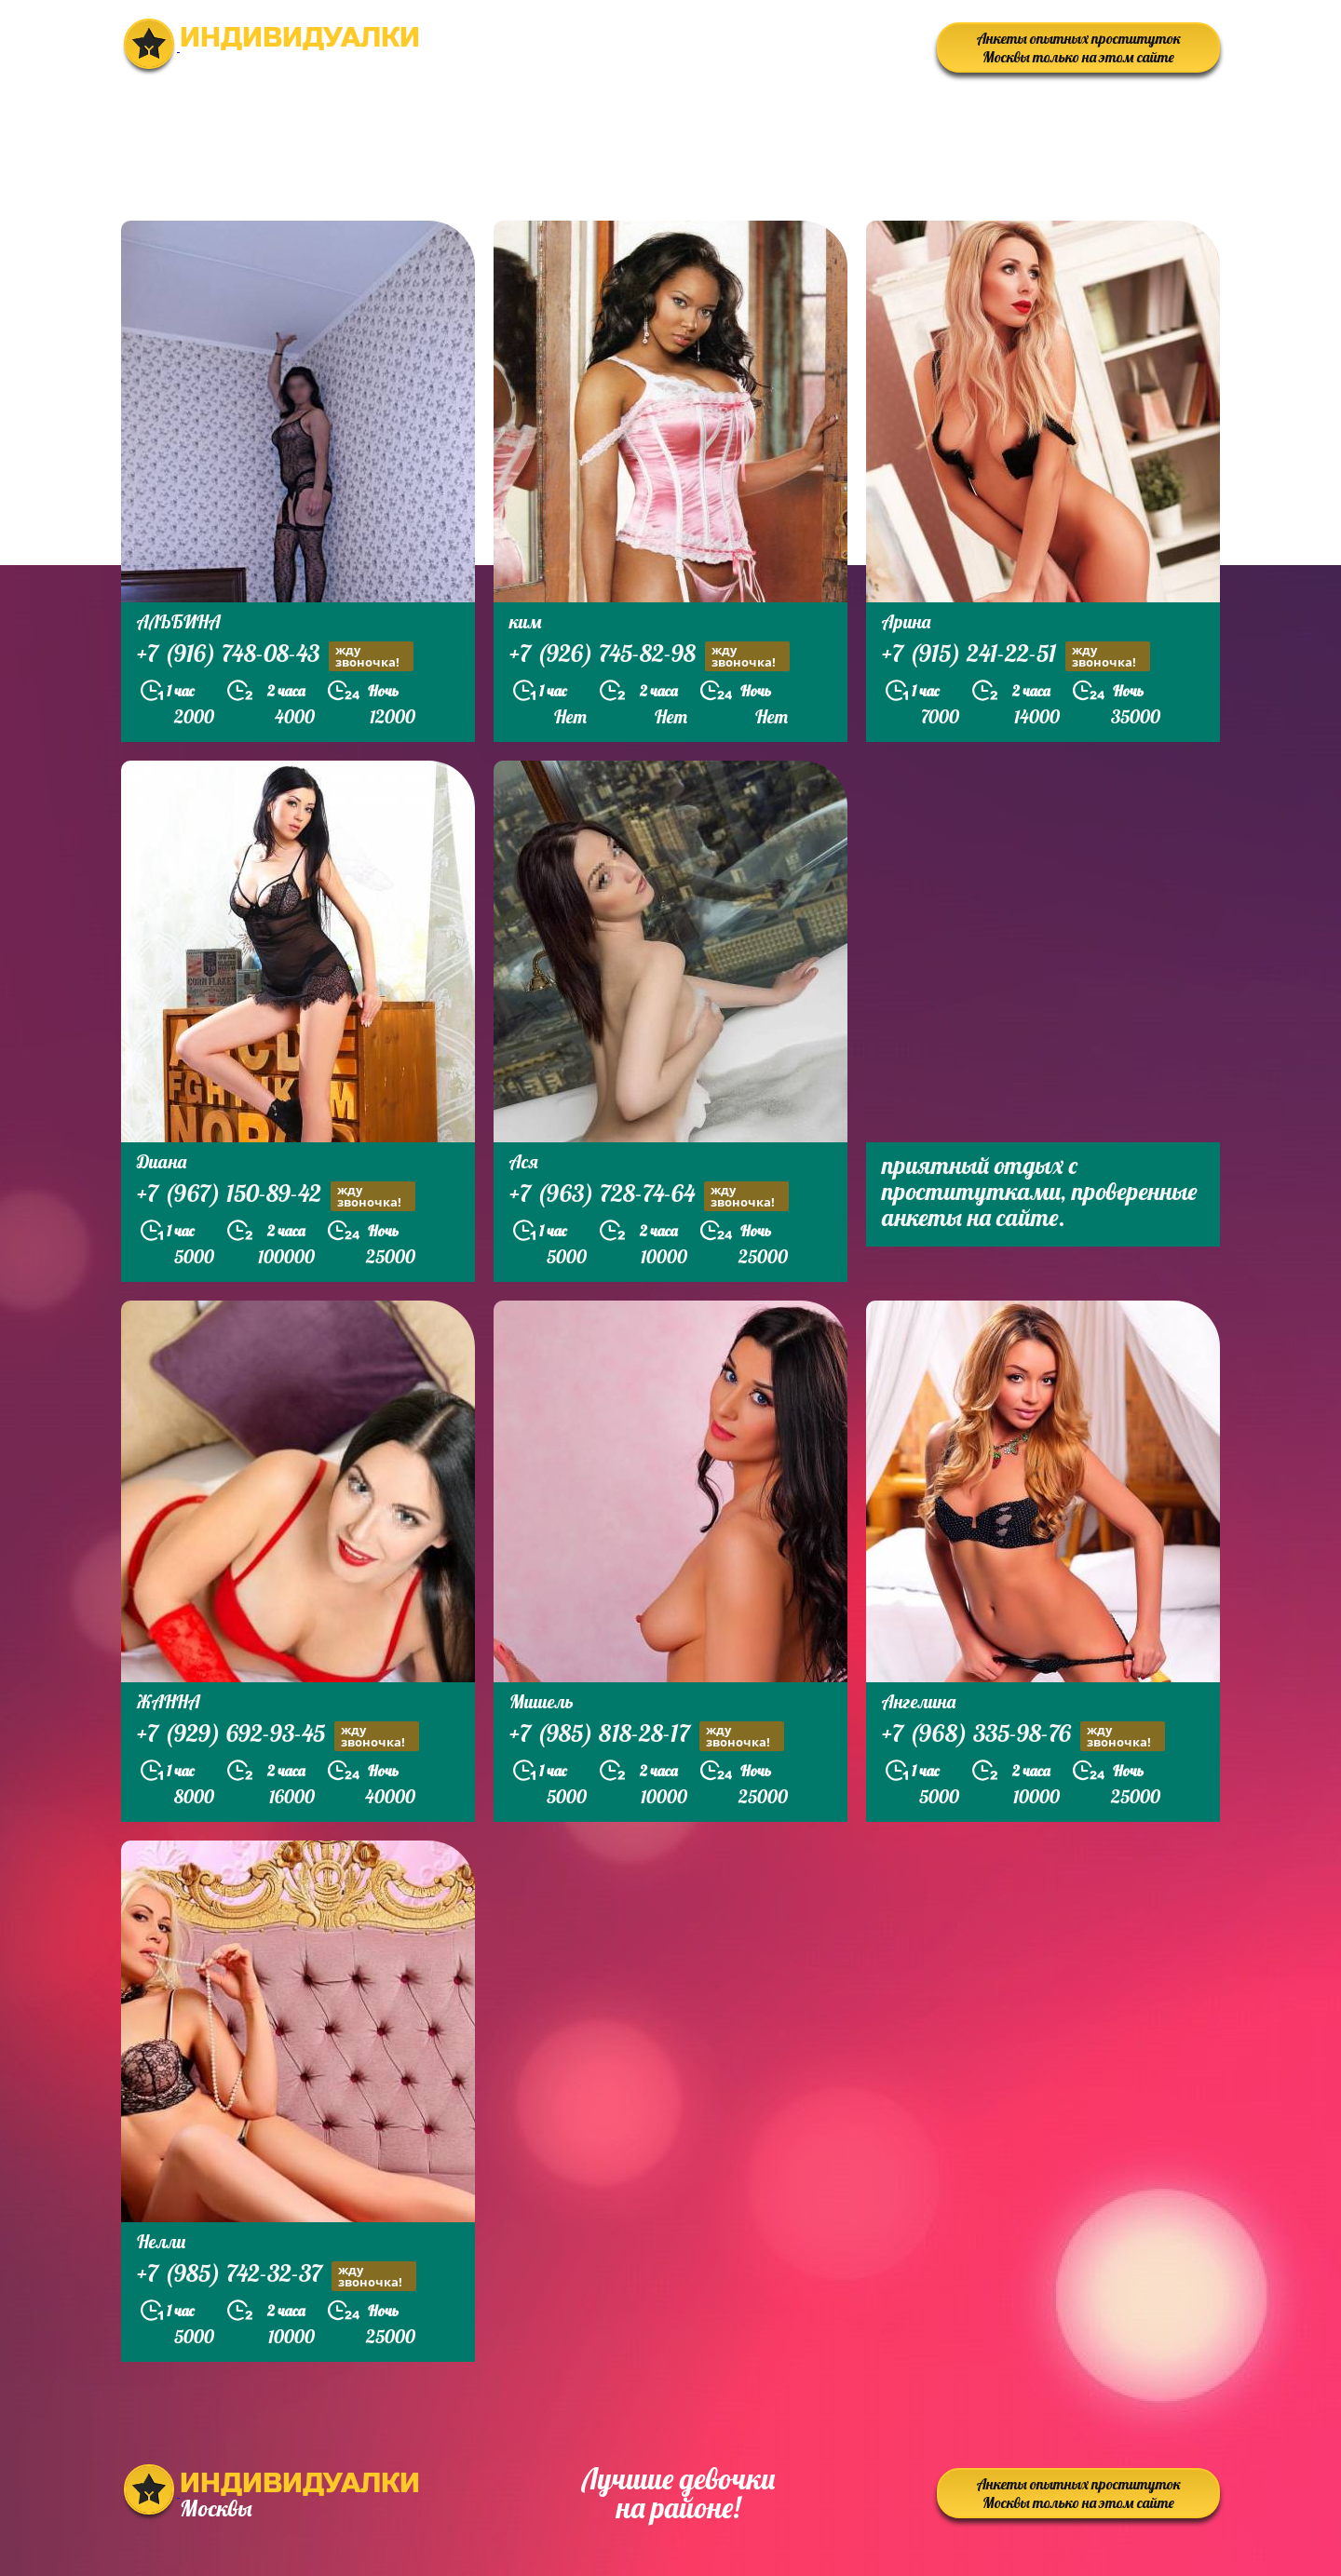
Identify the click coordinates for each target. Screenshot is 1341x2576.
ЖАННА (168, 1701)
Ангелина (918, 1701)
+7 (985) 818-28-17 (646, 1735)
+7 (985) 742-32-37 (276, 2275)
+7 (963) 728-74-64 (649, 1195)
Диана (161, 1161)
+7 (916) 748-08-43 (275, 656)
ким (525, 621)
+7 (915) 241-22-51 (1016, 656)
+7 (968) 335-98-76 (1023, 1735)
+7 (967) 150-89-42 (276, 1195)
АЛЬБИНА (179, 621)
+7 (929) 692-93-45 (278, 1735)
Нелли (161, 2241)
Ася (523, 1161)
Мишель (541, 1701)
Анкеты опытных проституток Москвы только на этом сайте (1079, 47)
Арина (906, 621)
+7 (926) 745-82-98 (649, 656)
